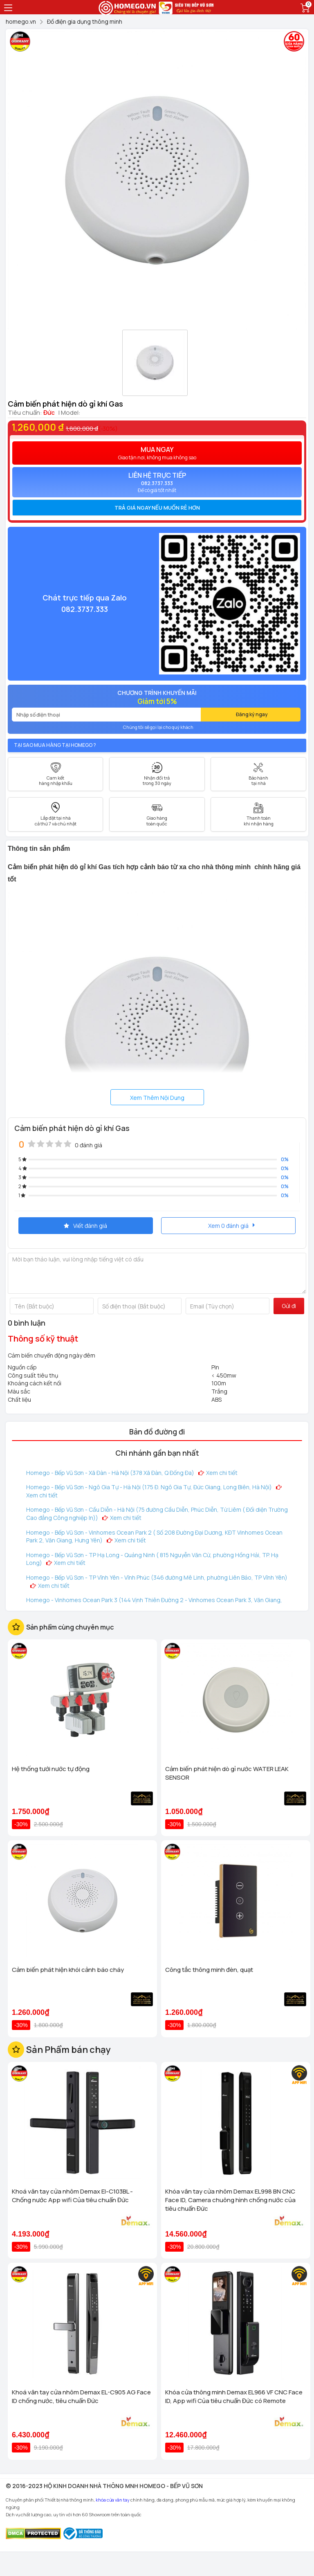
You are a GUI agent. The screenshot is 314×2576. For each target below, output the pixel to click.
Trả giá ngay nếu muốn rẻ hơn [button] (157, 507)
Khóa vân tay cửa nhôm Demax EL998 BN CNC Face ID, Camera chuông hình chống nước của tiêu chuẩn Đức (230, 2200)
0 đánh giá (88, 1145)
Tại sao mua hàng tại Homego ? (55, 745)
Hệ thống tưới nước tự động (51, 1769)
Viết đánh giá (85, 1226)
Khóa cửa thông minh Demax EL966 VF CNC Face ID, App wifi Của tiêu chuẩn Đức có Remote (234, 2396)
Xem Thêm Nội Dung (157, 1097)
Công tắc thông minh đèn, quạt (209, 1969)
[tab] (157, 507)
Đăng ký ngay (252, 714)
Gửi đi (289, 1306)
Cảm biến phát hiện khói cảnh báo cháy (68, 1969)
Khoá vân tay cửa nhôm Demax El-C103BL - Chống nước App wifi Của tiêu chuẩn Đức (72, 2195)
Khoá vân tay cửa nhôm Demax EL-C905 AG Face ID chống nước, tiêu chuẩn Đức (81, 2396)
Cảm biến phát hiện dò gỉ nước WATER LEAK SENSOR (227, 1773)
